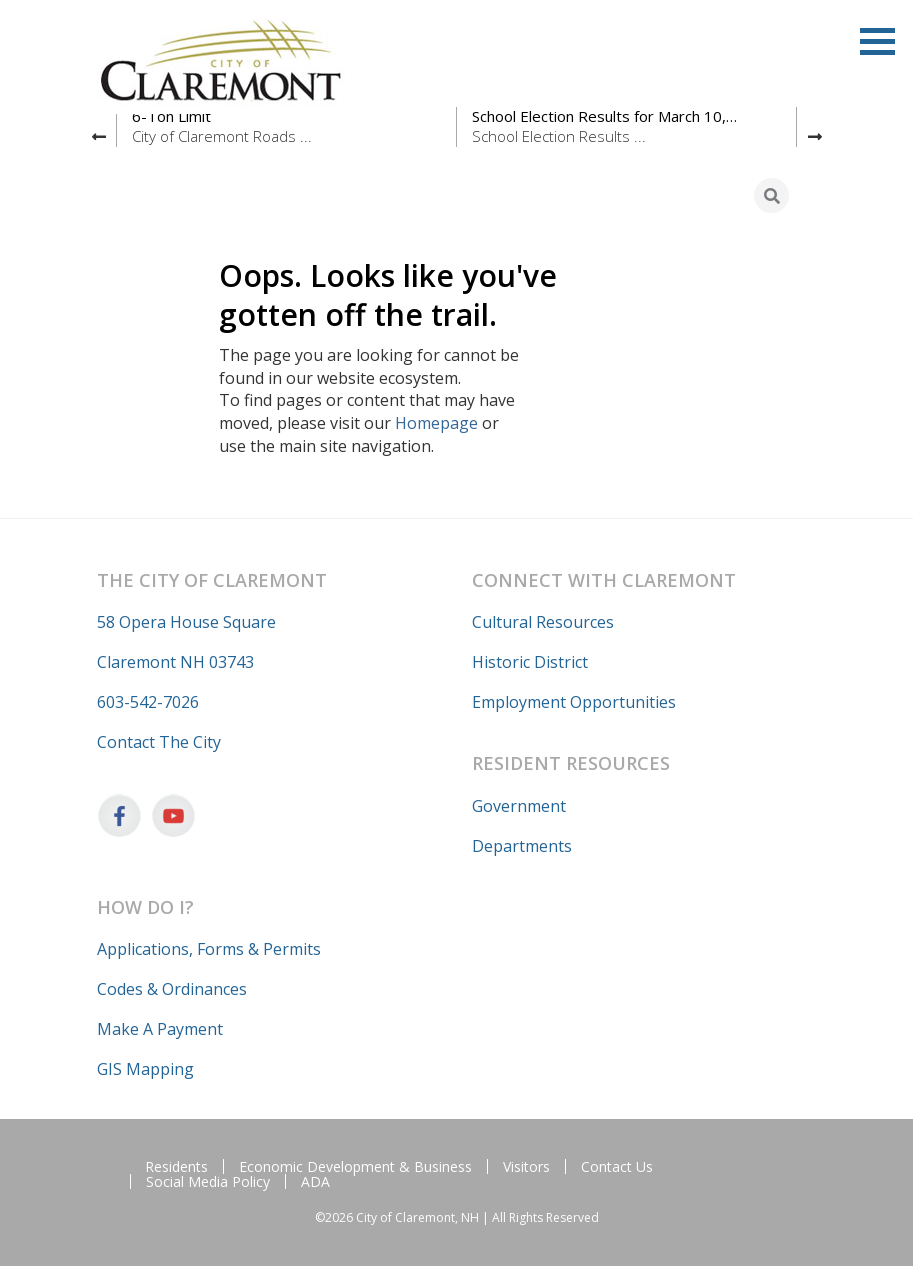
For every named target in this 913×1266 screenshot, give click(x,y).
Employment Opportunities (574, 702)
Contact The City (159, 742)
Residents (176, 1166)
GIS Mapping (145, 1069)
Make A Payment (160, 1029)
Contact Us (617, 1166)
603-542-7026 (148, 702)
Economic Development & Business (355, 1166)
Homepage (436, 423)
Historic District (530, 662)
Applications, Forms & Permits (209, 949)
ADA (315, 1181)
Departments (522, 846)
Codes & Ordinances (172, 989)
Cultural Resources (543, 622)
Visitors (526, 1166)
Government (519, 806)
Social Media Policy (208, 1181)
